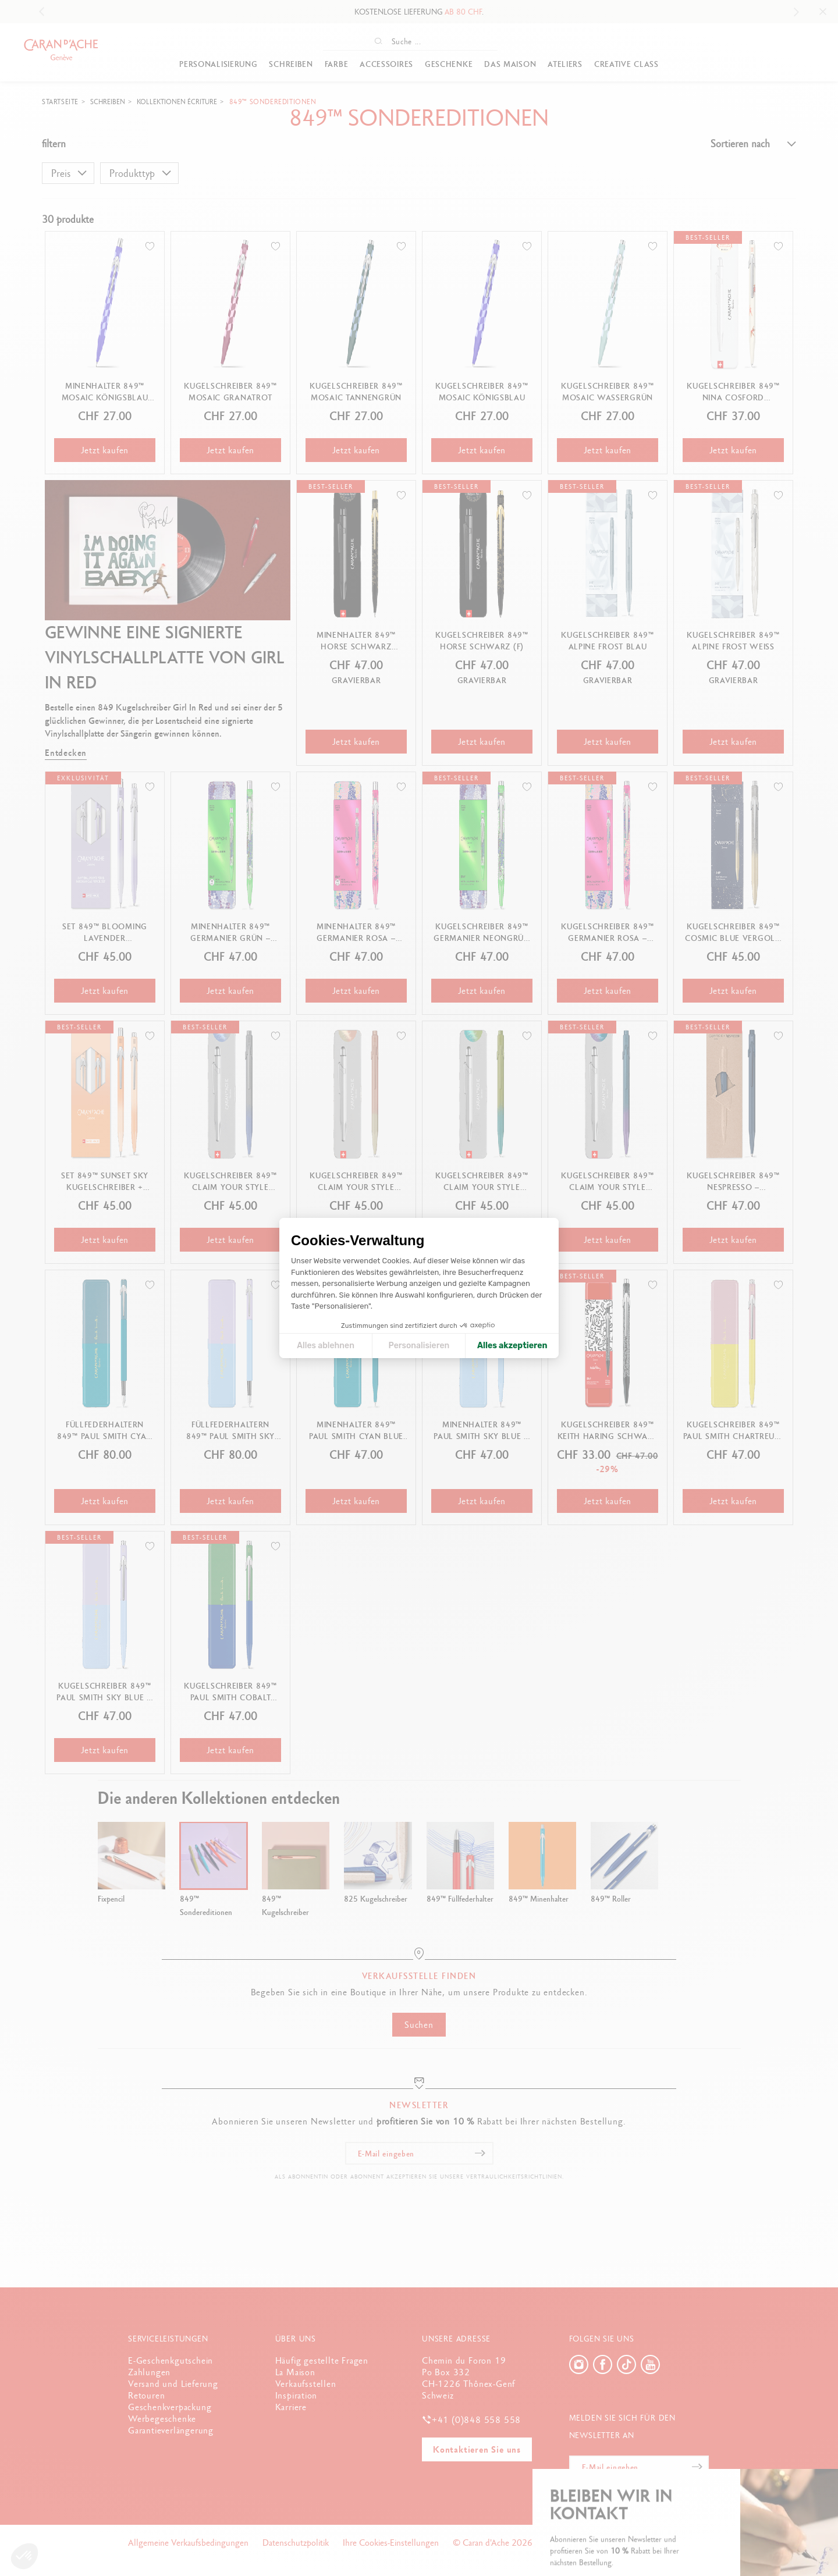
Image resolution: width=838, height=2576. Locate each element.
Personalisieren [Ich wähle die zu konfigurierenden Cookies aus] (419, 1346)
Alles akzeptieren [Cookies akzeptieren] (512, 1346)
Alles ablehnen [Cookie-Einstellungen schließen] (325, 1346)
